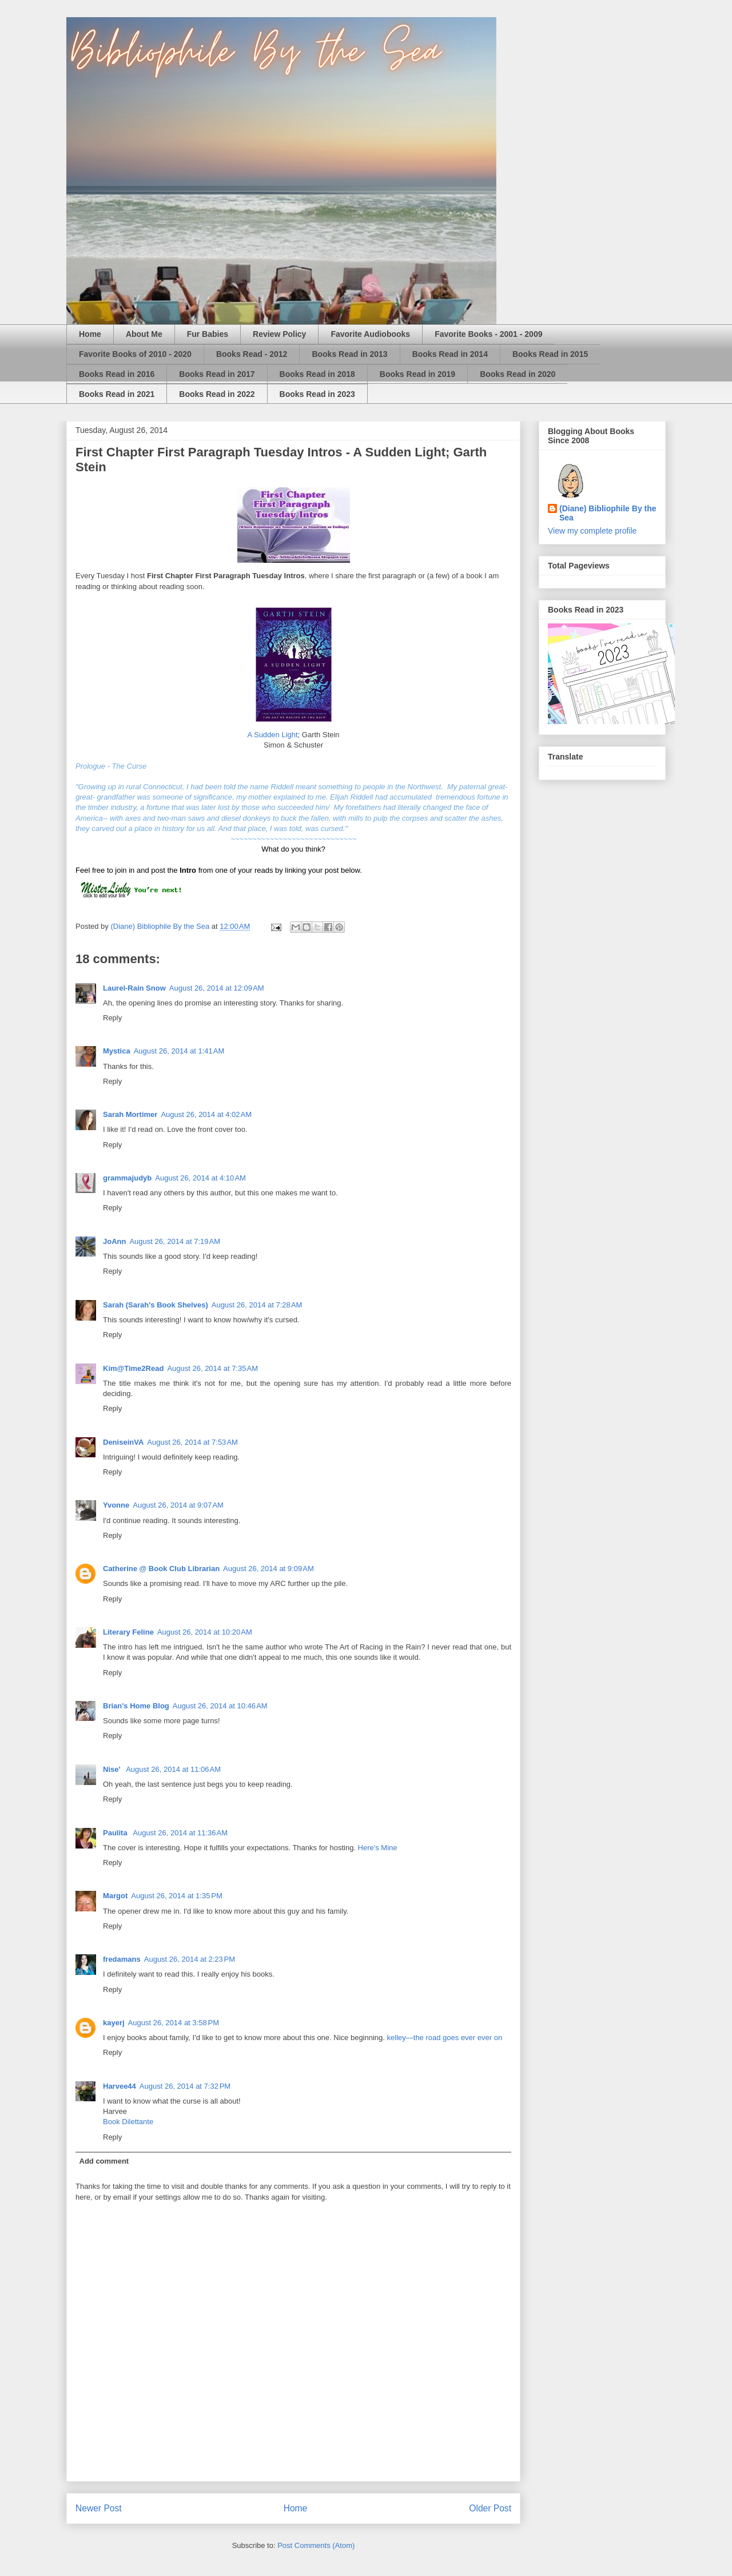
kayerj (114, 2022)
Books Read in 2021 (116, 394)
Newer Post (98, 2508)
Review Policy (279, 334)
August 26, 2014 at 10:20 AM (204, 1632)
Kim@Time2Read (133, 1368)
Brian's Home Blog (136, 1706)
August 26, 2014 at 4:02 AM (206, 1114)
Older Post (490, 2508)
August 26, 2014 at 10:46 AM (220, 1706)
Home (90, 334)
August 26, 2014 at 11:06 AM (173, 1769)
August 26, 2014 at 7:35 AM (212, 1368)
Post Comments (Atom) (316, 2545)
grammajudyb (127, 1178)
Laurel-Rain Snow (134, 988)
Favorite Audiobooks (370, 334)
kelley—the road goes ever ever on (445, 2037)
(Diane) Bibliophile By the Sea (608, 513)
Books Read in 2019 (417, 374)
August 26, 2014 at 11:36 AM (180, 1832)
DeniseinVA (123, 1442)
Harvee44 (119, 2086)
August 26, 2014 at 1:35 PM (176, 1895)
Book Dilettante (128, 2121)
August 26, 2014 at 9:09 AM (268, 1568)
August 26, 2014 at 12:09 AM (216, 988)
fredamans (122, 1959)
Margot (115, 1895)
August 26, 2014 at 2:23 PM (189, 1959)
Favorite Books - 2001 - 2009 (488, 334)
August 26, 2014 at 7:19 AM (174, 1241)
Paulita (116, 1832)
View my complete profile (592, 530)
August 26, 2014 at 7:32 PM (185, 2086)
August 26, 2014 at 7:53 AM (192, 1442)
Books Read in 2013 (349, 354)
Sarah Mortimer (130, 1114)
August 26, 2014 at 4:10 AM (200, 1178)
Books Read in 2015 (550, 354)
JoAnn (114, 1241)
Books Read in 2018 (317, 374)
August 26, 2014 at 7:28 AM (257, 1305)
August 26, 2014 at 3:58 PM (173, 2022)
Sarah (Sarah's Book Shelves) (155, 1305)
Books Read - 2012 (252, 354)
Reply (112, 1017)
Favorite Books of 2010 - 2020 (135, 354)
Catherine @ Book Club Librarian (161, 1568)
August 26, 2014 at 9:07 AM (178, 1505)
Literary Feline (128, 1632)
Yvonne (116, 1505)
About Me (144, 334)
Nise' (112, 1769)
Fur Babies (207, 334)
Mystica (116, 1051)
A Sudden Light (272, 734)
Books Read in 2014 (450, 354)
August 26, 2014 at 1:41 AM (179, 1051)
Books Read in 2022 (216, 394)
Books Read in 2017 (216, 374)
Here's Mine (377, 1847)
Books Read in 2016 (116, 374)
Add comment (104, 2161)
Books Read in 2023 (317, 394)
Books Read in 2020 (517, 374)
